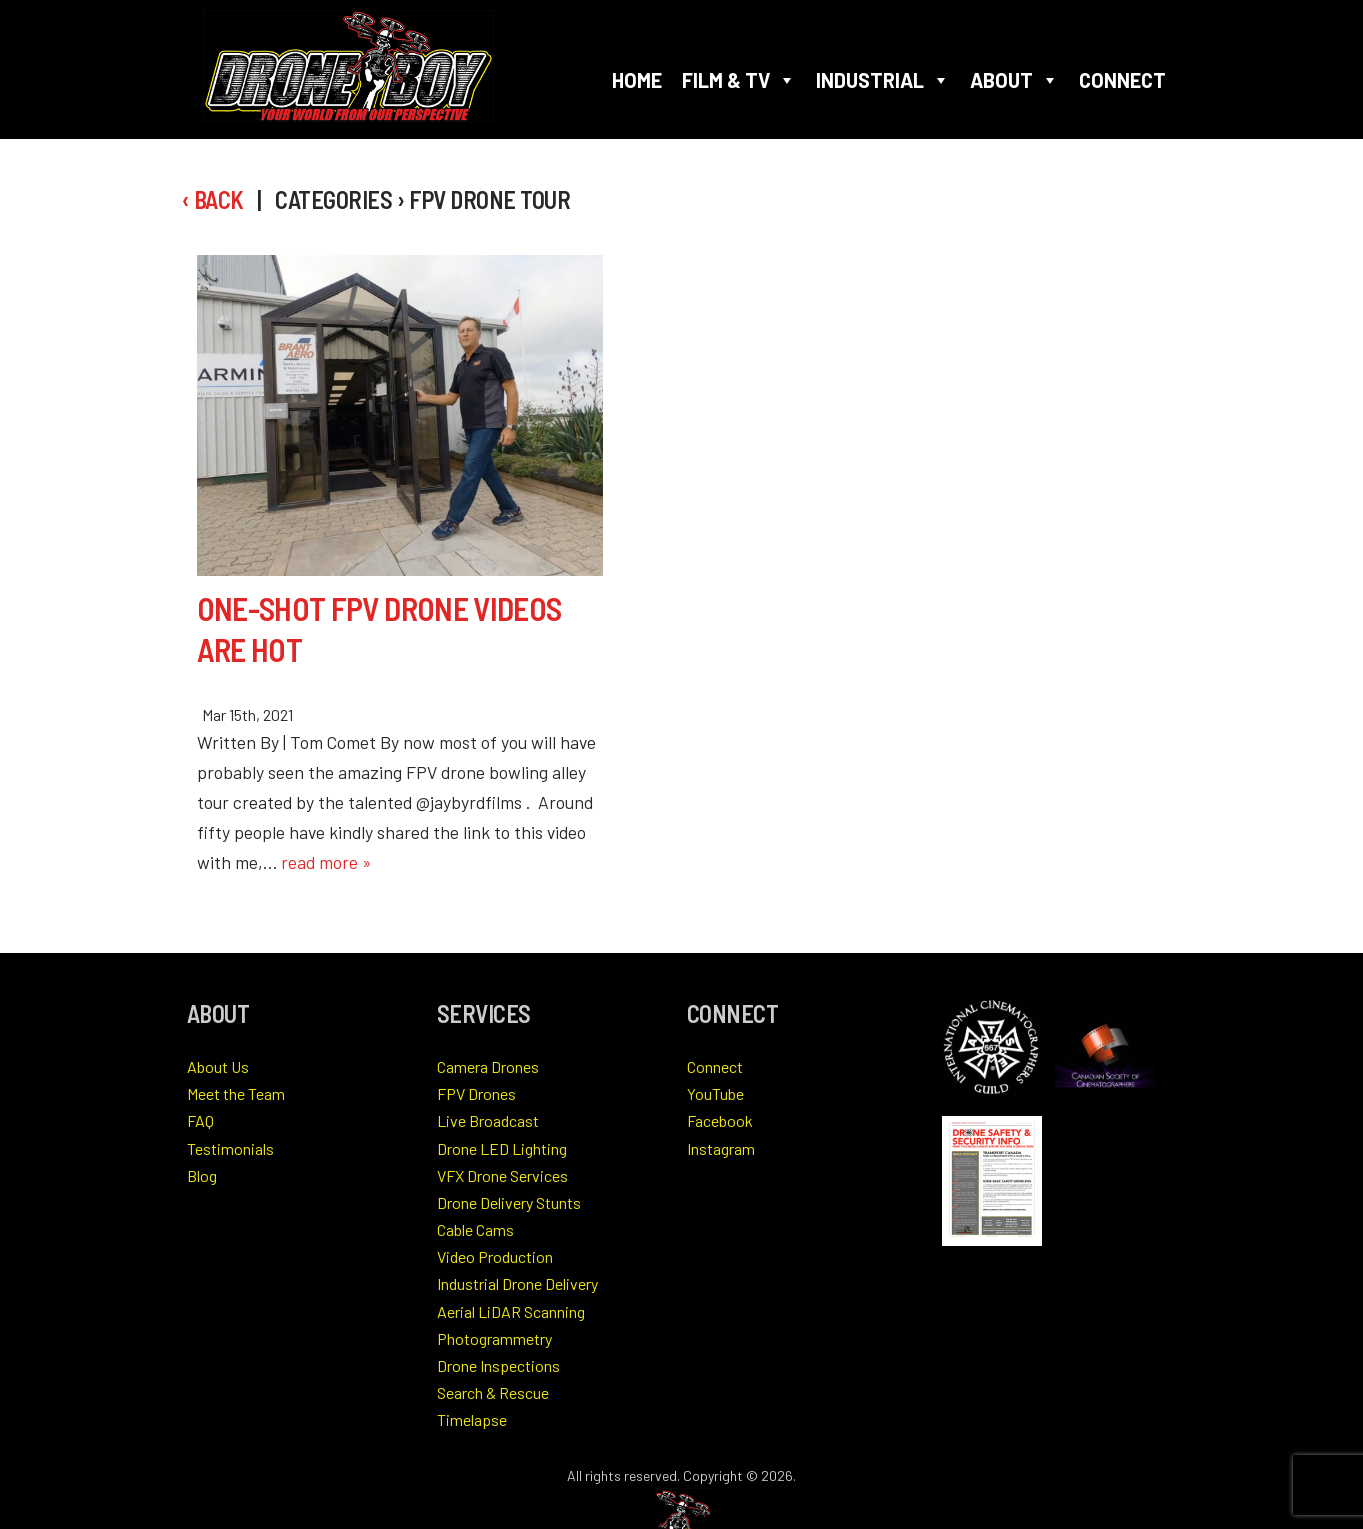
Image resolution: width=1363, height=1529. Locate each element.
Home (637, 80)
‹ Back (213, 199)
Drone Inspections (498, 1365)
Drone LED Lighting (502, 1148)
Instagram (721, 1148)
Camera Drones (488, 1066)
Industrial (883, 80)
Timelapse (472, 1419)
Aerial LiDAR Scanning (511, 1311)
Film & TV (739, 80)
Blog (202, 1175)
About (1014, 80)
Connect (1122, 80)
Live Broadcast (488, 1120)
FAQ (200, 1120)
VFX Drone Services (502, 1175)
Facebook (720, 1120)
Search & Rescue (493, 1392)
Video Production (495, 1256)
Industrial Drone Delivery (517, 1283)
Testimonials (230, 1148)
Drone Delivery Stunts (509, 1202)
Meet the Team (236, 1093)
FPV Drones (476, 1093)
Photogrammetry (494, 1338)
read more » (326, 862)
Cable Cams (475, 1229)
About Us (218, 1066)
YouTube (715, 1093)
